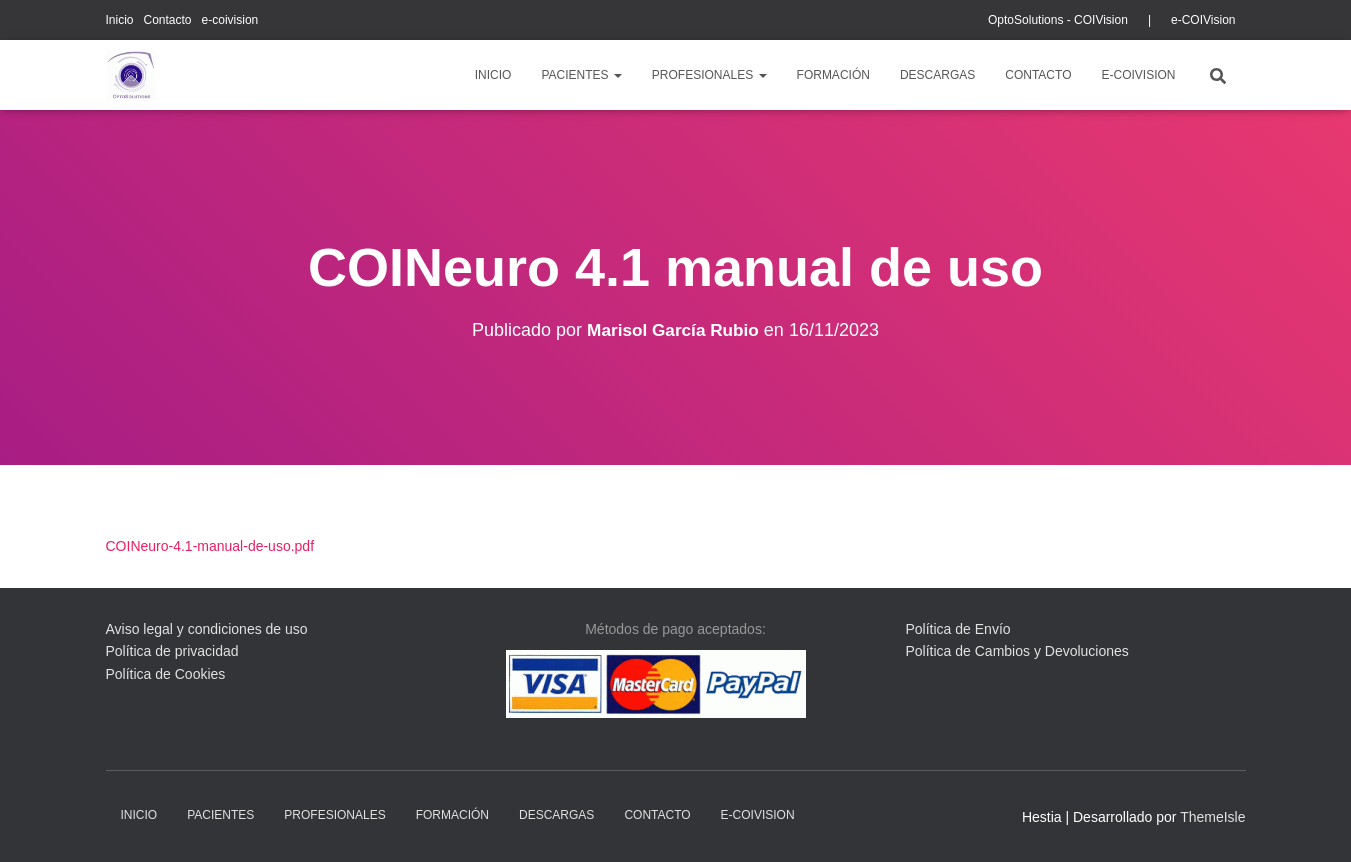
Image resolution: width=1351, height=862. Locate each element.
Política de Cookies (166, 674)
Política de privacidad (172, 651)
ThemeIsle (1212, 817)
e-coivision (230, 20)
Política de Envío (958, 629)
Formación (833, 75)
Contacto (168, 20)
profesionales (709, 75)
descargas (937, 75)
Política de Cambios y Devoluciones (1017, 651)
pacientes (581, 75)
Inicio (120, 20)
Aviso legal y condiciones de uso (207, 629)
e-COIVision (1203, 20)
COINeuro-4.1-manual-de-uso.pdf (210, 546)
